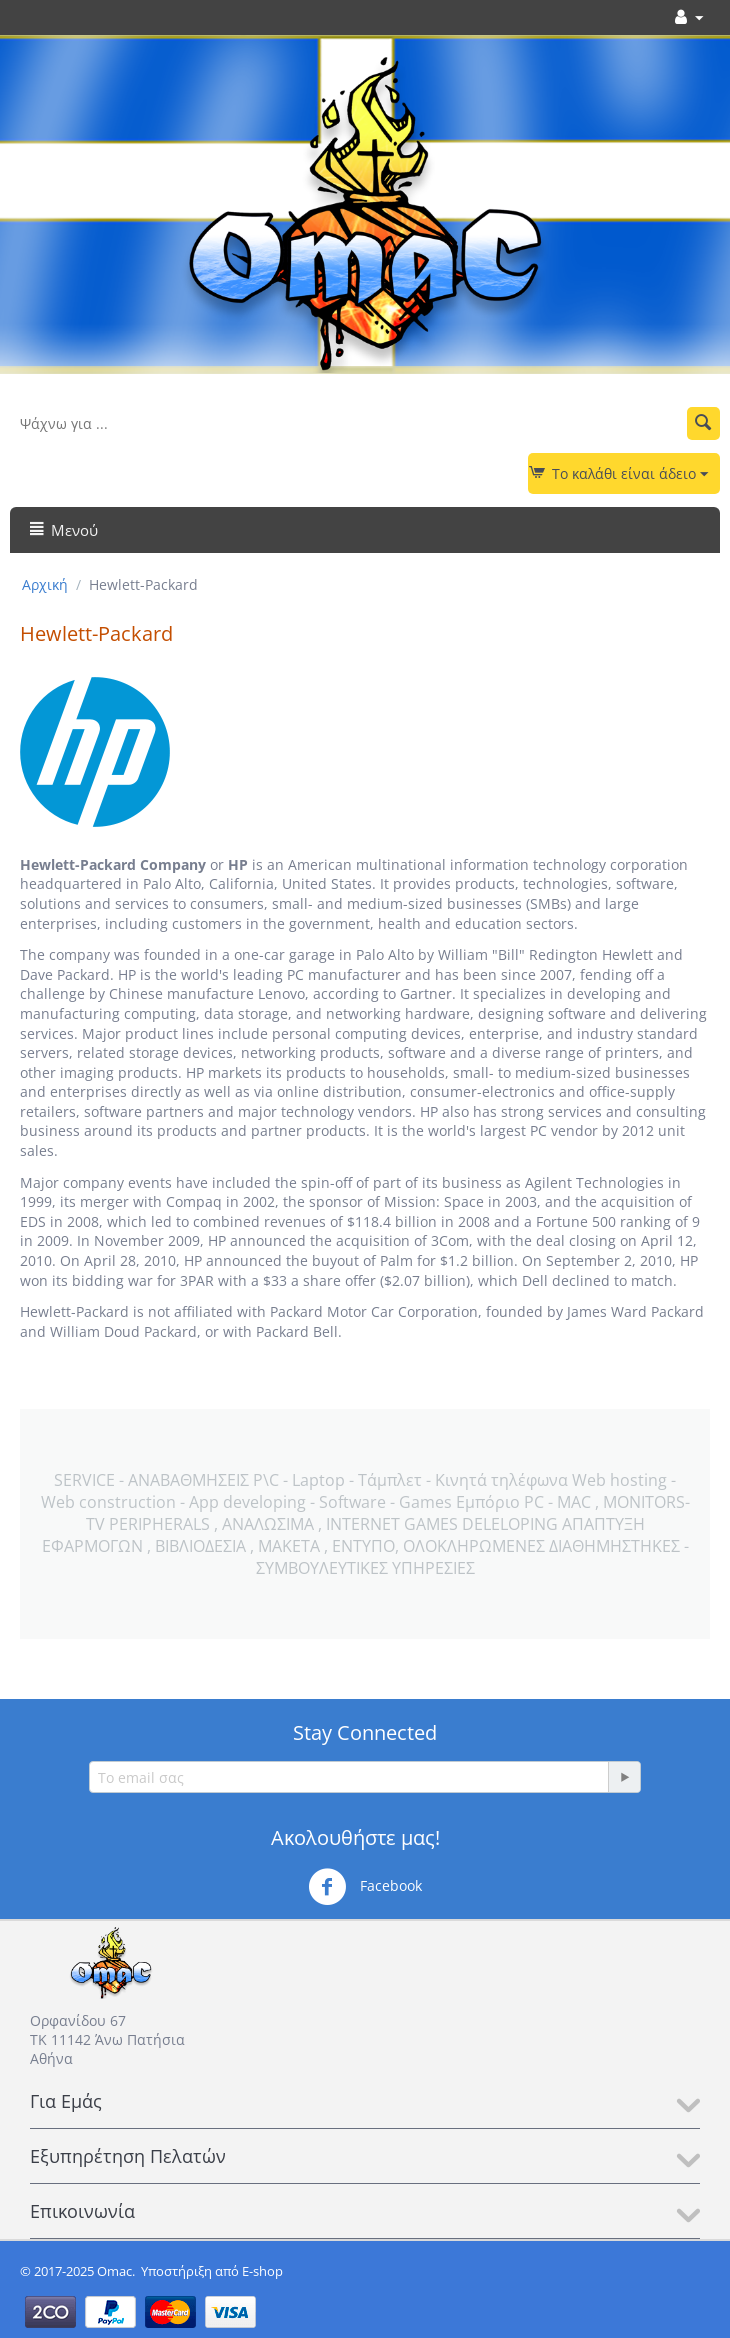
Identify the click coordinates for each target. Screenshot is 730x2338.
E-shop (262, 2271)
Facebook (365, 1887)
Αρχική (45, 584)
